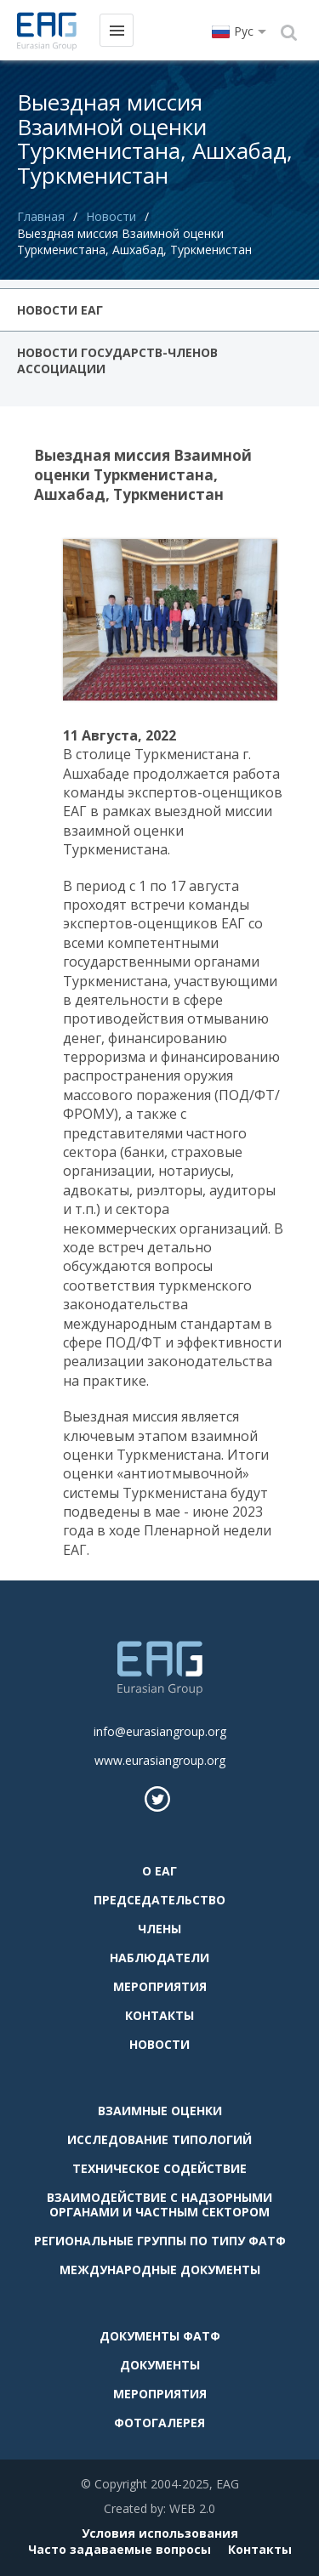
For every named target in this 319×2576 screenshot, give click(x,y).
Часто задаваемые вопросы (119, 2549)
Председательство (159, 1900)
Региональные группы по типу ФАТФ (160, 2241)
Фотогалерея (159, 2422)
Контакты (159, 2015)
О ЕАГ (159, 1871)
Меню (115, 28)
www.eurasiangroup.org (159, 1760)
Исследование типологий (159, 2139)
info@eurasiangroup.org (160, 1731)
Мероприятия (160, 1986)
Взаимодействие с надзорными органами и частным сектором (159, 2204)
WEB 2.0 (192, 2508)
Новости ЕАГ (60, 310)
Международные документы (160, 2269)
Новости (111, 216)
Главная (41, 216)
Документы (160, 2365)
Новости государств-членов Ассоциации (117, 360)
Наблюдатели (159, 1957)
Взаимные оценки (160, 2110)
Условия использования (160, 2533)
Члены (159, 1929)
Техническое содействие (159, 2168)
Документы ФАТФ (160, 2336)
